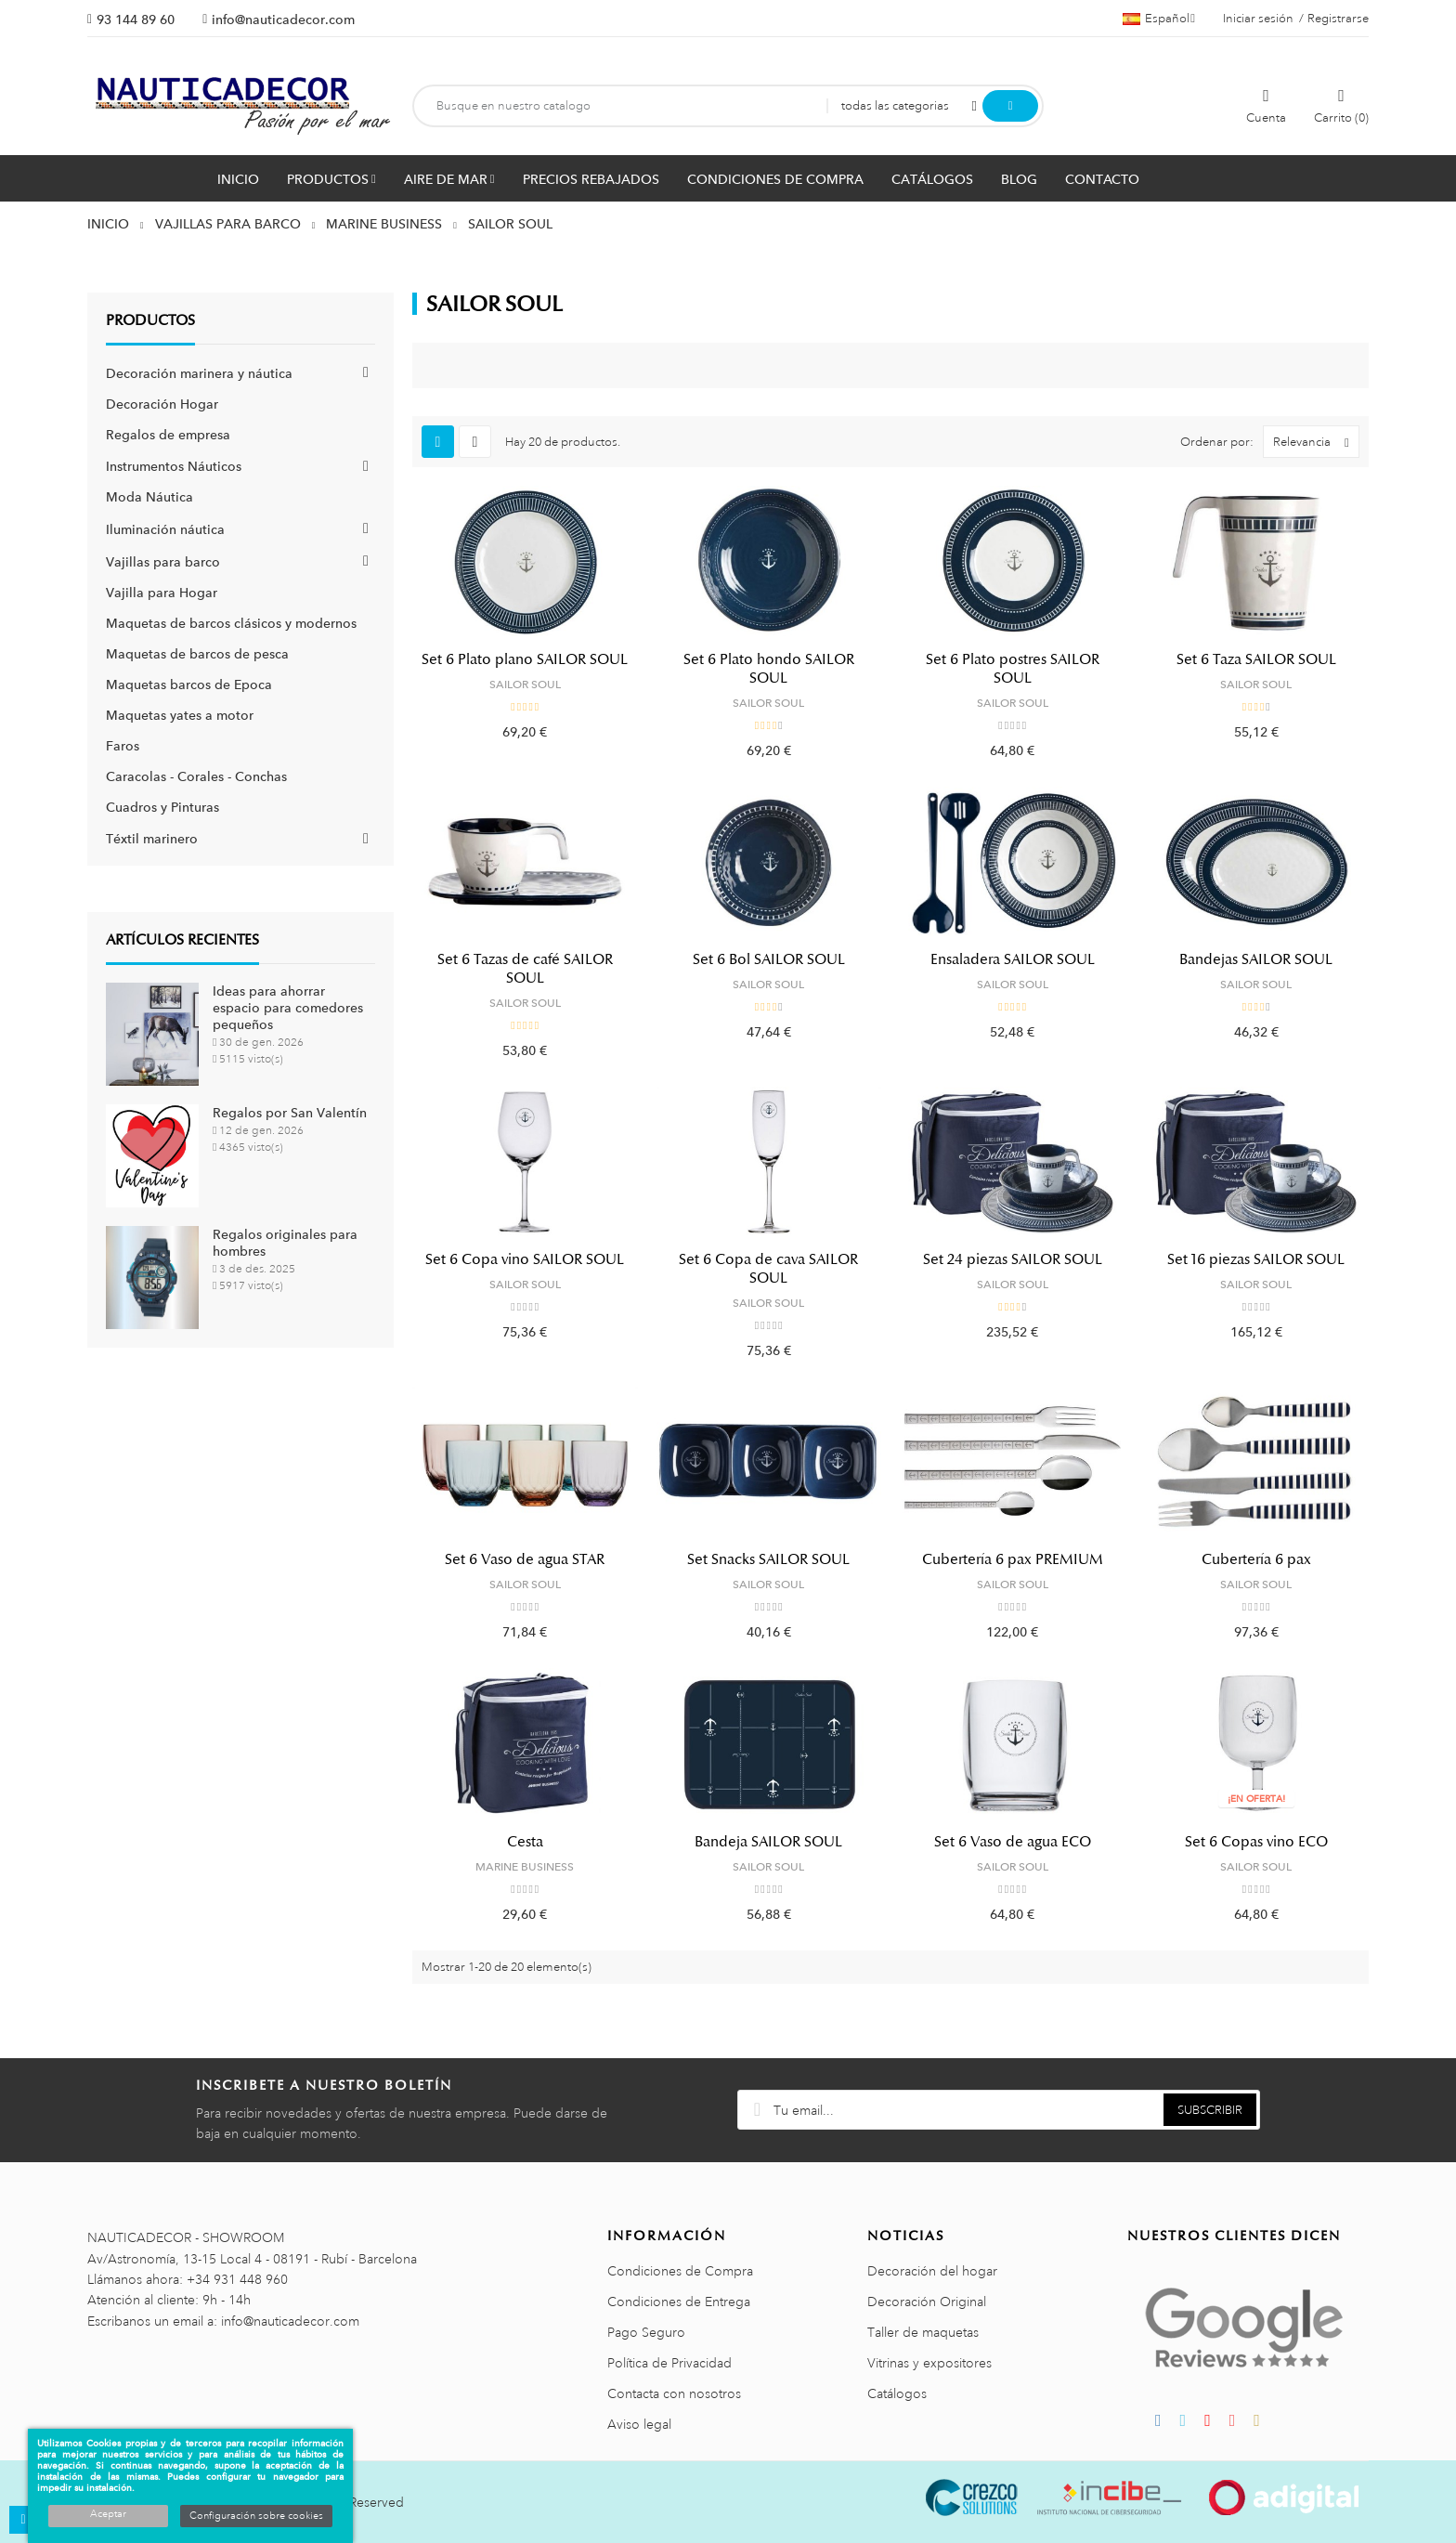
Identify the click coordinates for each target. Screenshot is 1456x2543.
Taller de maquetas (923, 2332)
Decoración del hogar (932, 2271)
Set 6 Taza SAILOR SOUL (1256, 659)
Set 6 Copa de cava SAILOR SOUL (768, 1268)
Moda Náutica (149, 497)
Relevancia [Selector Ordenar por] (1315, 441)
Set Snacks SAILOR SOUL (768, 1559)
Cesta (525, 1841)
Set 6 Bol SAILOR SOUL (769, 959)
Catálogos (897, 2393)
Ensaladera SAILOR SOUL (1012, 959)
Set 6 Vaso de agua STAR (524, 1559)
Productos (150, 320)
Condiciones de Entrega (678, 2301)
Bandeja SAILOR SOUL (768, 1841)
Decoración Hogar (162, 404)
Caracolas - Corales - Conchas (196, 776)
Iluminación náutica (165, 529)
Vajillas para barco (163, 562)
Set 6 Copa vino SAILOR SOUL (524, 1259)
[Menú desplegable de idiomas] (1159, 18)
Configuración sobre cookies (256, 2516)
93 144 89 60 (136, 19)
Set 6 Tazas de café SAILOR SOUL (525, 968)
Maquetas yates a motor (180, 715)
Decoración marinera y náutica (199, 373)
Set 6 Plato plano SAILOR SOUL (525, 659)
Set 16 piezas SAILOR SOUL (1256, 1259)
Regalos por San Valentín (290, 1112)
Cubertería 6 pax (1256, 1559)
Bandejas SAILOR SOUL (1255, 959)
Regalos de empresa (168, 434)
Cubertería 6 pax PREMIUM (1012, 1559)
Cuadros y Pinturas (162, 807)
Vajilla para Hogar (161, 592)
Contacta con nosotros (674, 2393)
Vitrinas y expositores (929, 2362)
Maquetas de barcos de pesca (197, 654)
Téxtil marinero (152, 838)
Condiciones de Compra (680, 2271)
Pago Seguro (646, 2332)
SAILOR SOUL (525, 684)
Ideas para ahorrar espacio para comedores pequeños (288, 1008)
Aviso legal (639, 2424)
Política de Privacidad (669, 2362)
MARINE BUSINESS (524, 1866)
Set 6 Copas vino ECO (1256, 1841)
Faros (122, 745)
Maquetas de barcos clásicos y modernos (231, 623)
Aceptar (108, 2514)
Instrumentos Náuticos (173, 466)
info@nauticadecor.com (283, 19)
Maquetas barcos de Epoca (189, 684)
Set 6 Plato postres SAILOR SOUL (1012, 668)
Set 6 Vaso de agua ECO (1012, 1841)
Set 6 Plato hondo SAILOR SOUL (768, 668)
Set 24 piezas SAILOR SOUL (1012, 1259)
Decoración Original (926, 2301)
